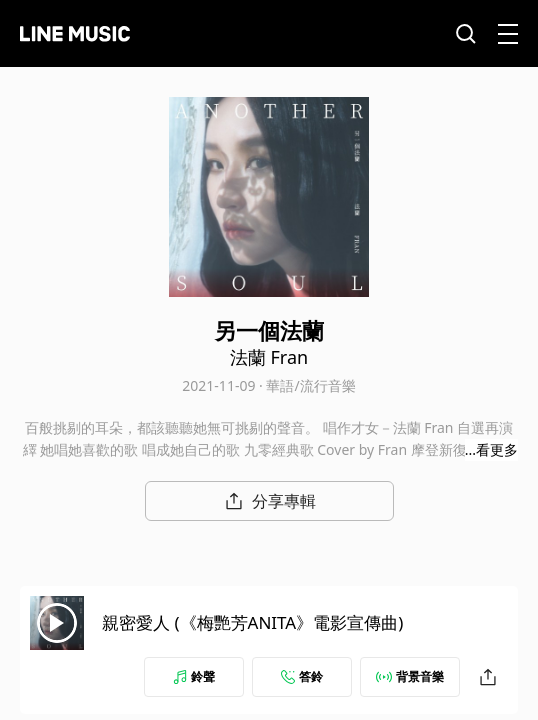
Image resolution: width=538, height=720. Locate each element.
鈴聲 (194, 676)
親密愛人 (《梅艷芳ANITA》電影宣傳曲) (252, 622)
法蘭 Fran (269, 357)
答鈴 (302, 676)
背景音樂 (410, 676)
